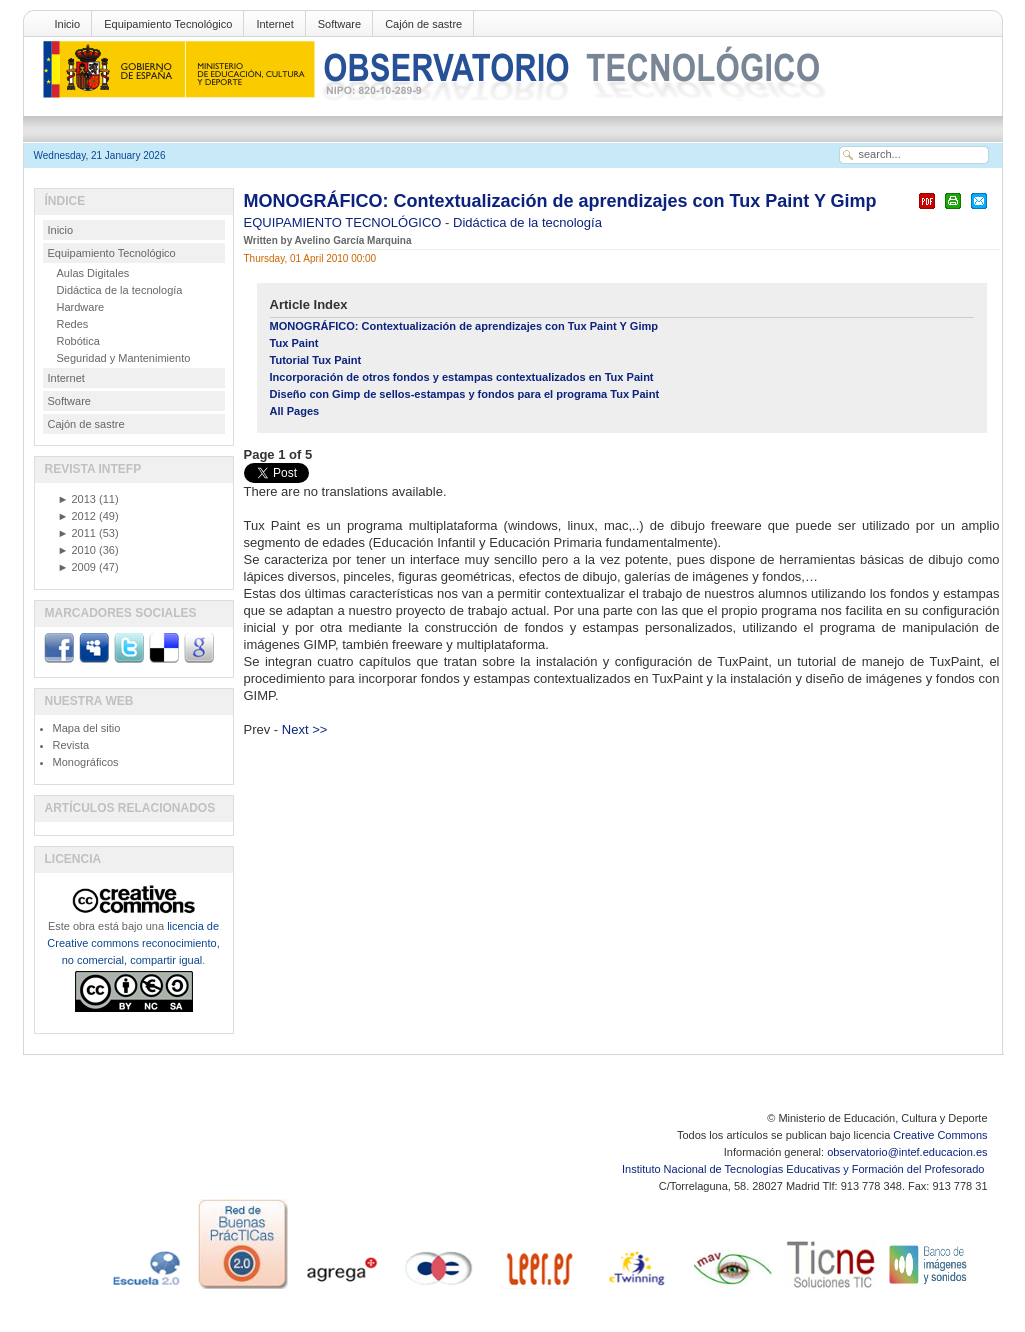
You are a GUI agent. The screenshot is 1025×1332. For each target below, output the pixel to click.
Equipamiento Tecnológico (168, 24)
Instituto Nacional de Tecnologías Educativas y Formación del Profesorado (804, 1169)
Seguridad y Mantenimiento (124, 358)
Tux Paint (294, 343)
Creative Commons (940, 1135)
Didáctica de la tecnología (527, 222)
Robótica (78, 341)
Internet (274, 24)
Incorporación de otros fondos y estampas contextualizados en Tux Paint (462, 377)
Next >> (305, 729)
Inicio (68, 24)
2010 (77, 550)
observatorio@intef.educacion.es (907, 1152)
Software (339, 24)
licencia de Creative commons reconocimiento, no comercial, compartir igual (133, 943)
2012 (77, 516)
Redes (73, 324)
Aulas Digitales (93, 273)
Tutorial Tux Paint (316, 360)
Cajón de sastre (423, 24)
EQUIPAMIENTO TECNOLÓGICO (345, 222)
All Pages (295, 411)
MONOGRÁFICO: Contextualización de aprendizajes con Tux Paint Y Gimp (560, 201)
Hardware (81, 307)
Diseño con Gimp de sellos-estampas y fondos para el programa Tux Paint (465, 394)
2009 (77, 567)
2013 (77, 499)
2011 (77, 533)
